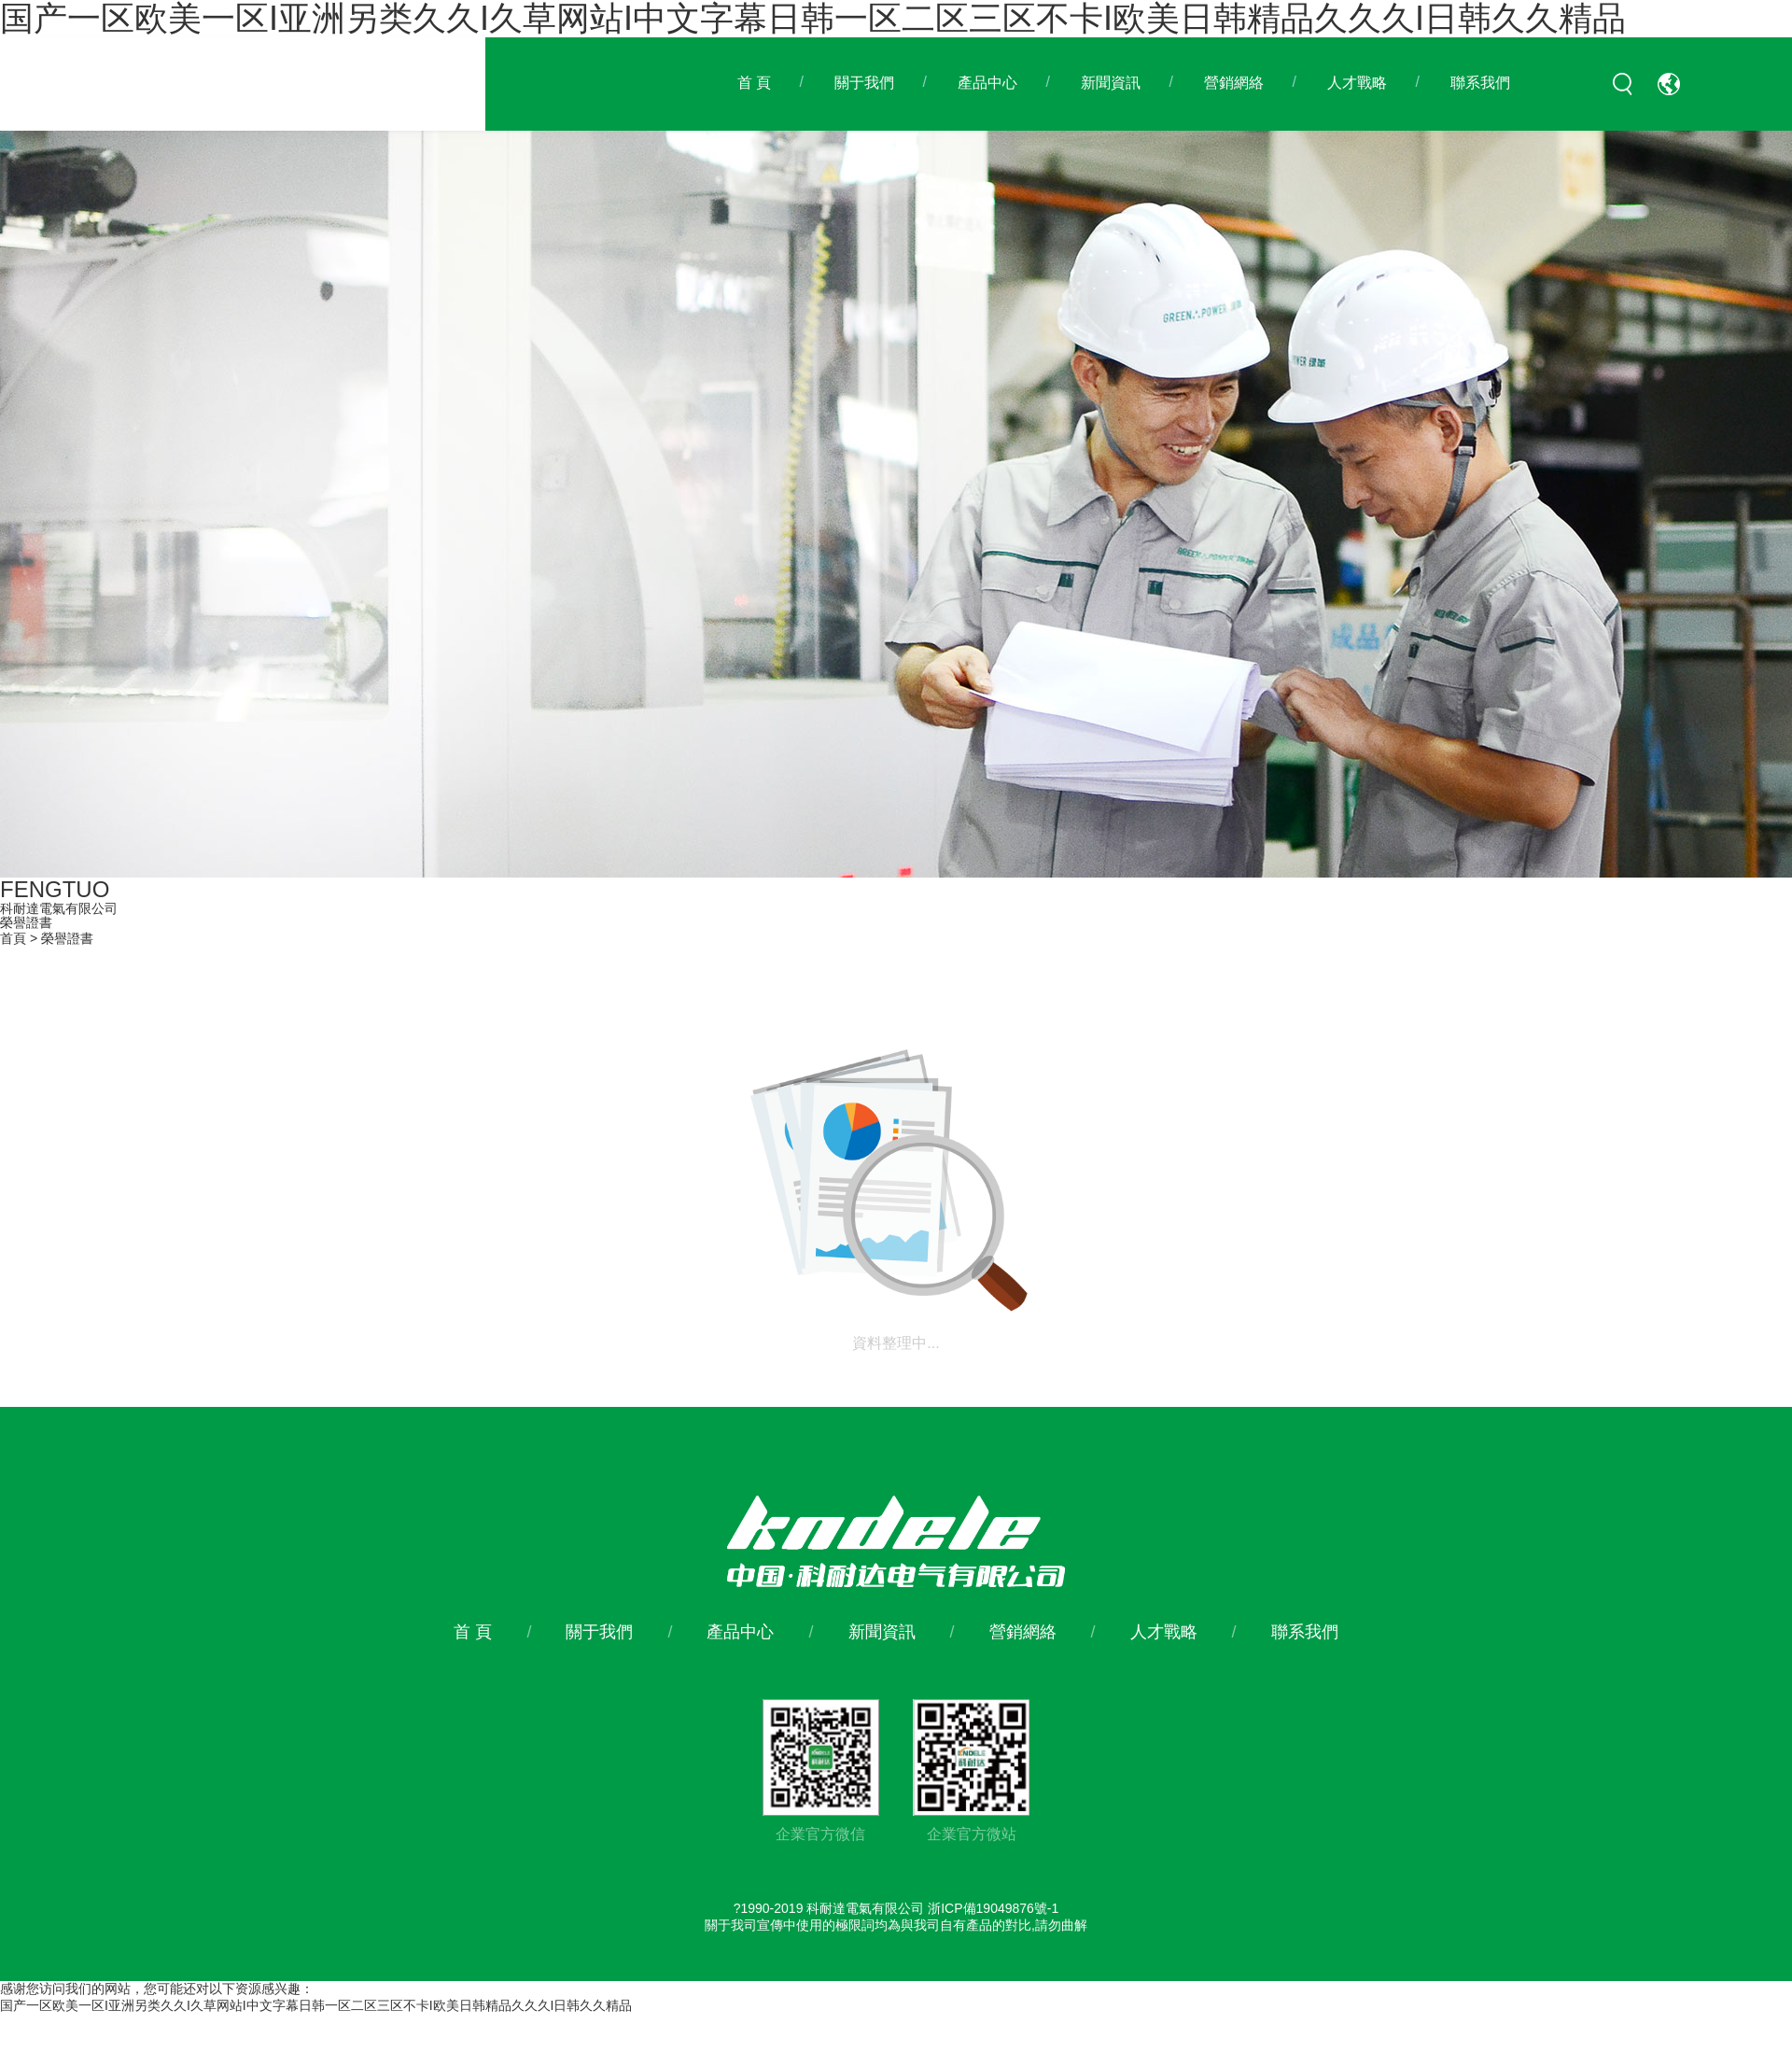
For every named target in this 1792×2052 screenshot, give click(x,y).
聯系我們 (1480, 83)
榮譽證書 (67, 938)
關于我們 (864, 83)
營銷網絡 (1234, 83)
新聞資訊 (1111, 83)
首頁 (13, 938)
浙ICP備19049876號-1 (993, 1908)
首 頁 (754, 83)
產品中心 (987, 83)
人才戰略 (1357, 83)
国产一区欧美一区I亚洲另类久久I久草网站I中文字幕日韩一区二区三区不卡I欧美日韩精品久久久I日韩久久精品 (316, 2005)
